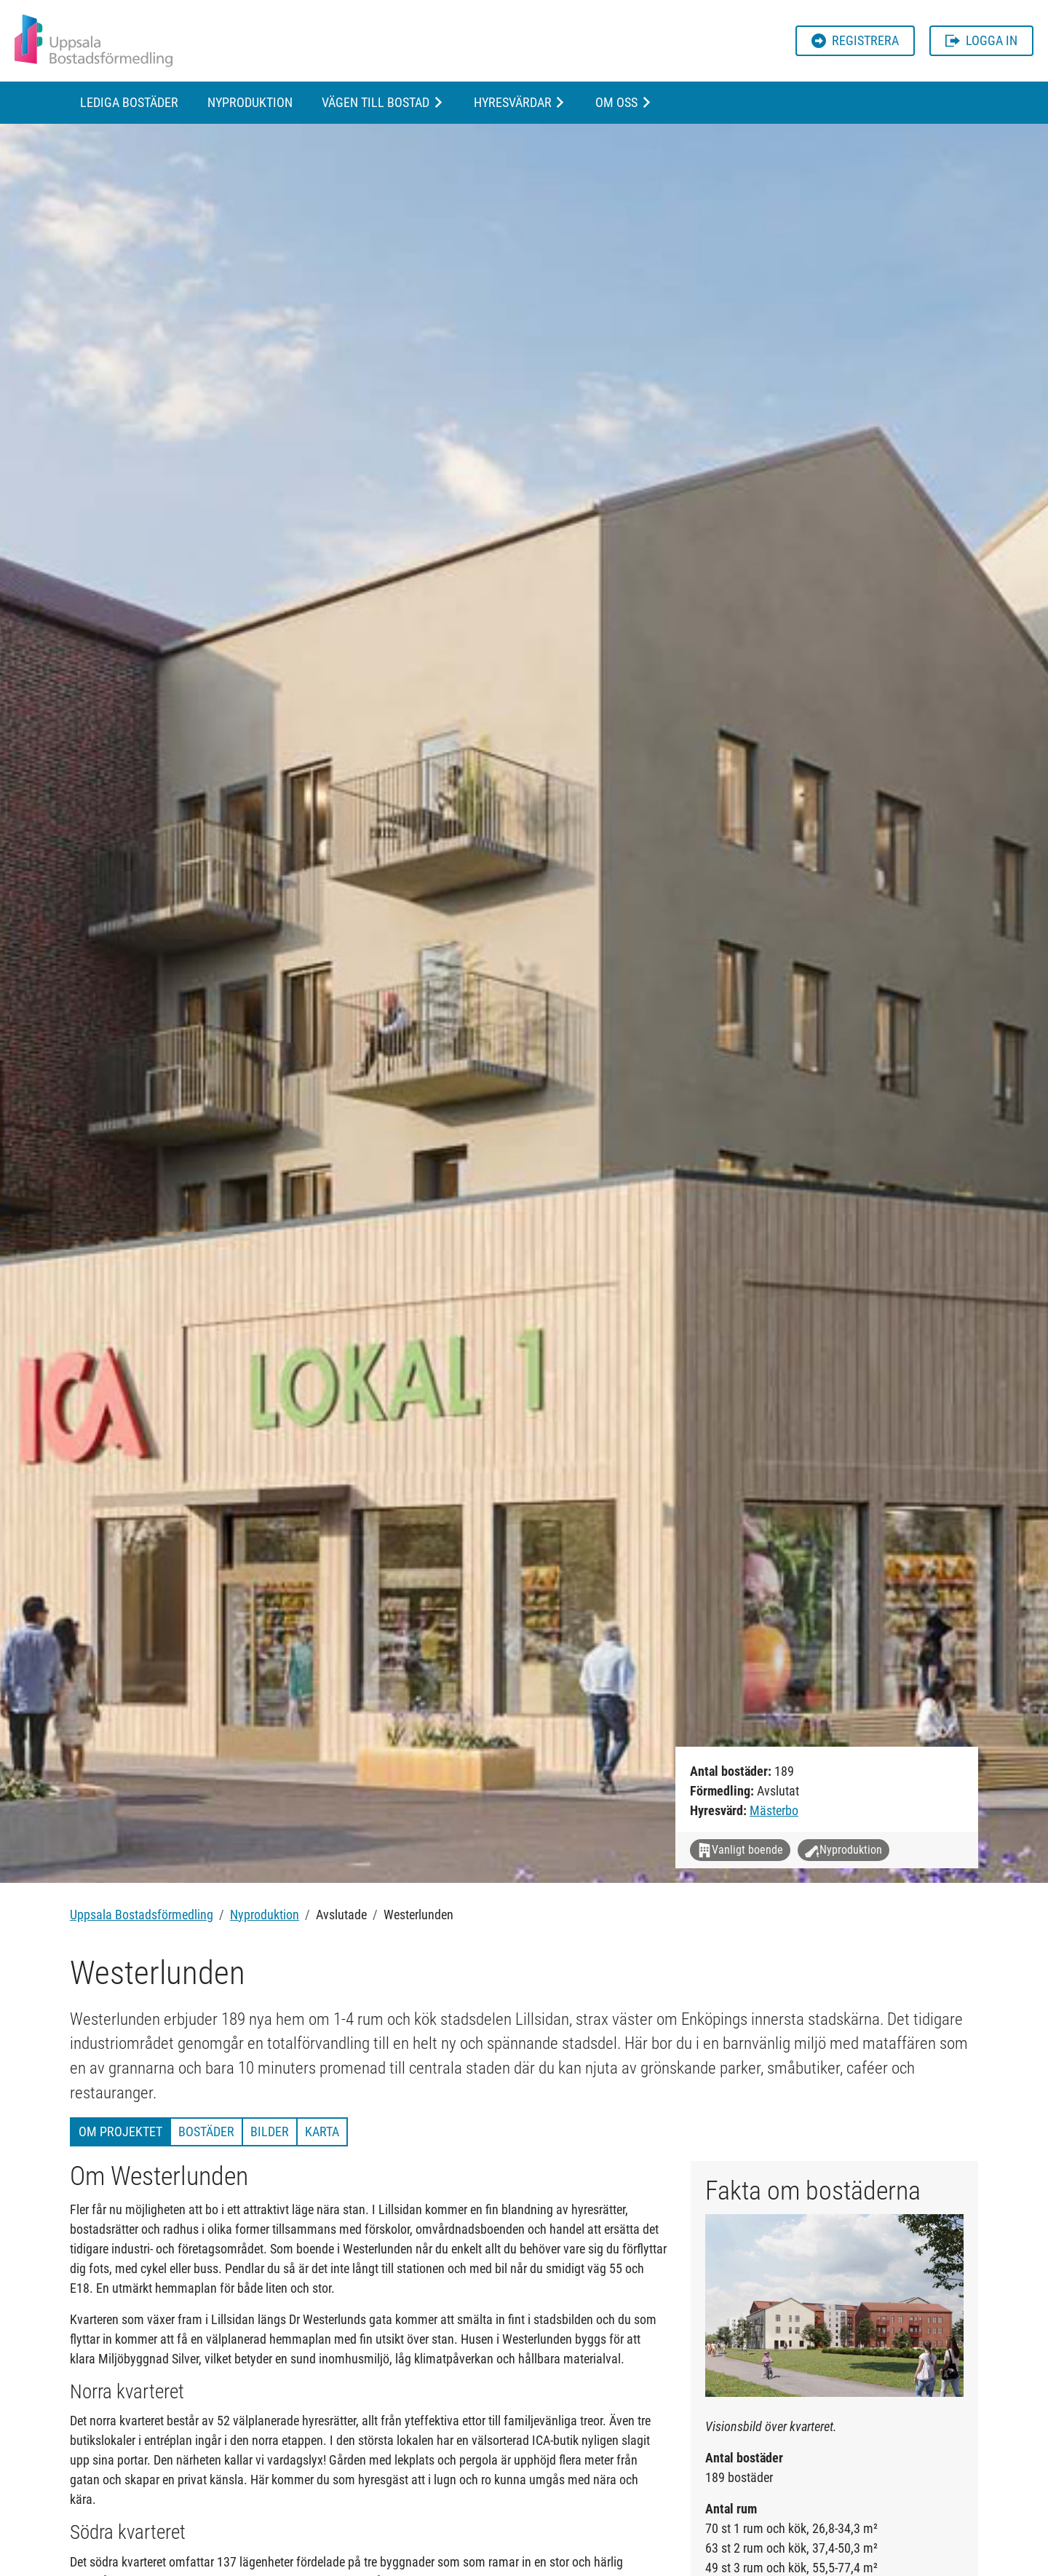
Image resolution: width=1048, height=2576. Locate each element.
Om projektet (120, 2131)
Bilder (269, 2131)
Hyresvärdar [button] (513, 102)
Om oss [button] (616, 102)
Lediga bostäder (129, 102)
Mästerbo (774, 1810)
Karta (322, 2131)
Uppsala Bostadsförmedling (141, 1914)
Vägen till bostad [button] (375, 102)
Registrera (855, 40)
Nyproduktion (250, 102)
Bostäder (206, 2131)
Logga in (981, 40)
